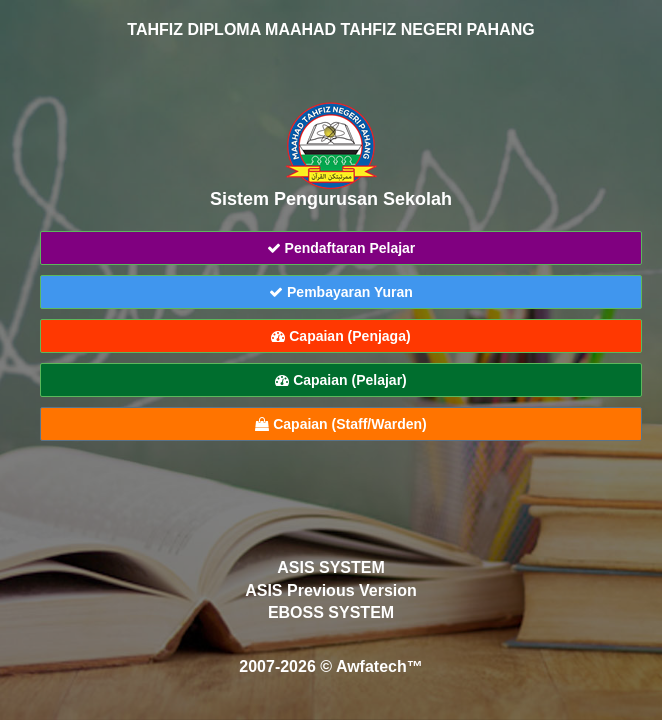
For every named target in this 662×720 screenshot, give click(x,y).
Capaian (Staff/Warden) (340, 424)
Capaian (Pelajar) (341, 380)
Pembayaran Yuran (341, 292)
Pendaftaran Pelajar (341, 248)
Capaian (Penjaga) (340, 336)
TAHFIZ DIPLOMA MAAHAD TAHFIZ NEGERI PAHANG (330, 29)
